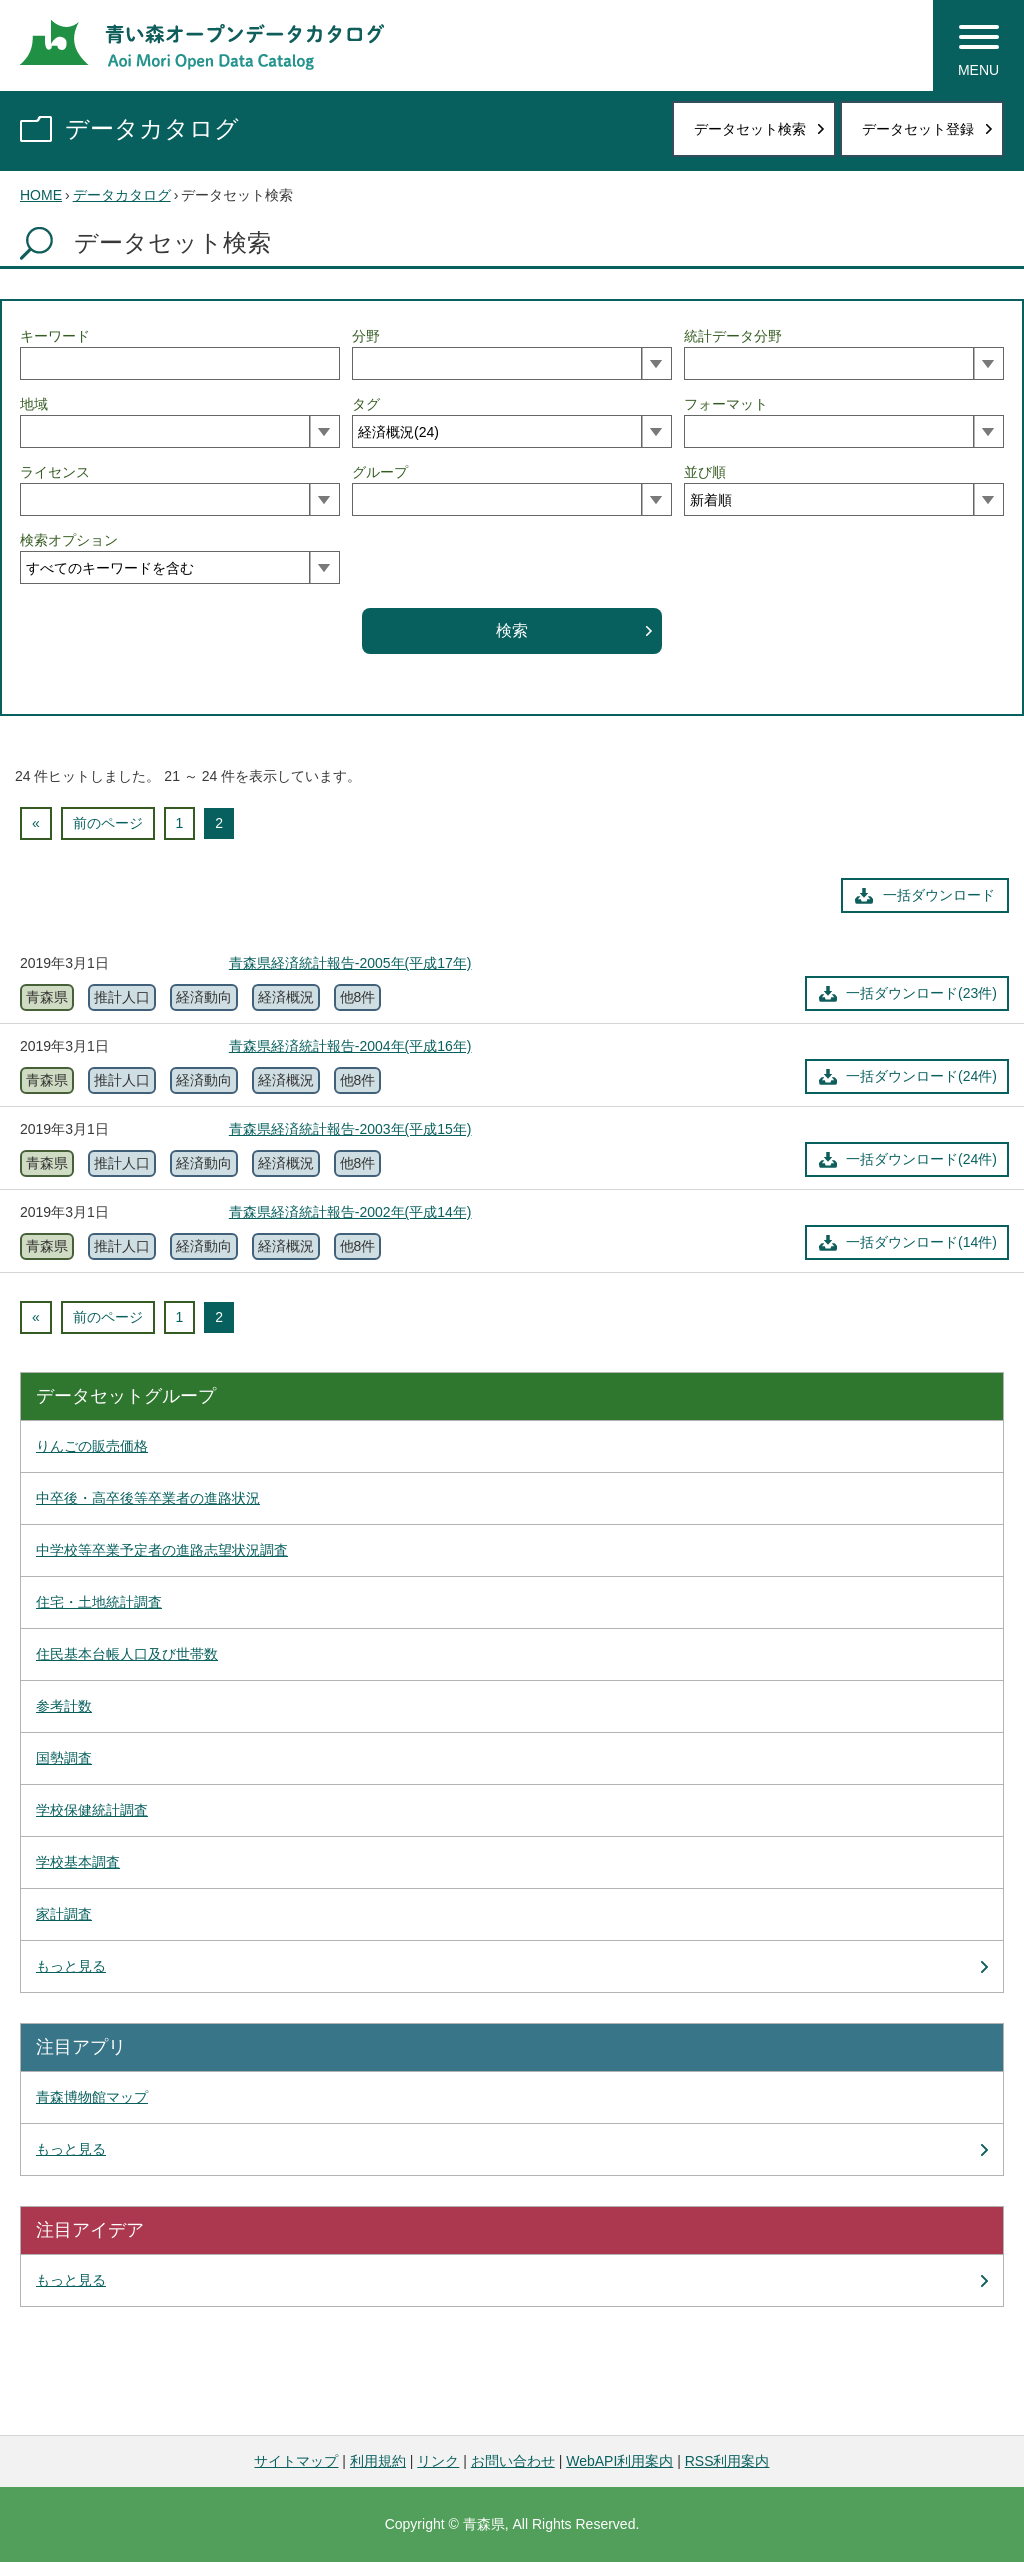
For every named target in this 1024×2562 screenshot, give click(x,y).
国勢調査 (64, 1758)
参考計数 (64, 1706)
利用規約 (378, 2461)
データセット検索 (750, 129)
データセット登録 (918, 129)
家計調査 (64, 1914)
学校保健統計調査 (92, 1810)
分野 (366, 336)
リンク (438, 2461)
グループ (380, 472)
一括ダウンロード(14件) (921, 1242)
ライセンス (55, 472)
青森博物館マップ (92, 2097)
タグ (366, 404)
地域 (34, 404)
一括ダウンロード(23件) (921, 993)
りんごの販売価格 (92, 1446)
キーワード (55, 336)
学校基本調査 (78, 1862)
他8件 (358, 997)
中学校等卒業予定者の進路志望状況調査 (162, 1550)
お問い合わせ (513, 2461)
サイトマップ (296, 2461)
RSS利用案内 (727, 2461)
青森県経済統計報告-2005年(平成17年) (350, 963)
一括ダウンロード (939, 895)
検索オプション (69, 540)
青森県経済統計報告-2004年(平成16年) (350, 1046)
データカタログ (152, 128)
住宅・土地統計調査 (99, 1602)
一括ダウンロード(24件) (921, 1076)
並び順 (705, 472)
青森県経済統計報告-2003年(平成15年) (350, 1129)
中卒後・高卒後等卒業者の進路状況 (148, 1498)
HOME (41, 195)
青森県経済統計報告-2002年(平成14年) (350, 1212)
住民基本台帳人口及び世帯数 (127, 1654)
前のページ (108, 823)
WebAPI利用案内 (619, 2461)
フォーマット (726, 404)
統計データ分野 (733, 336)
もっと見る (71, 1966)
